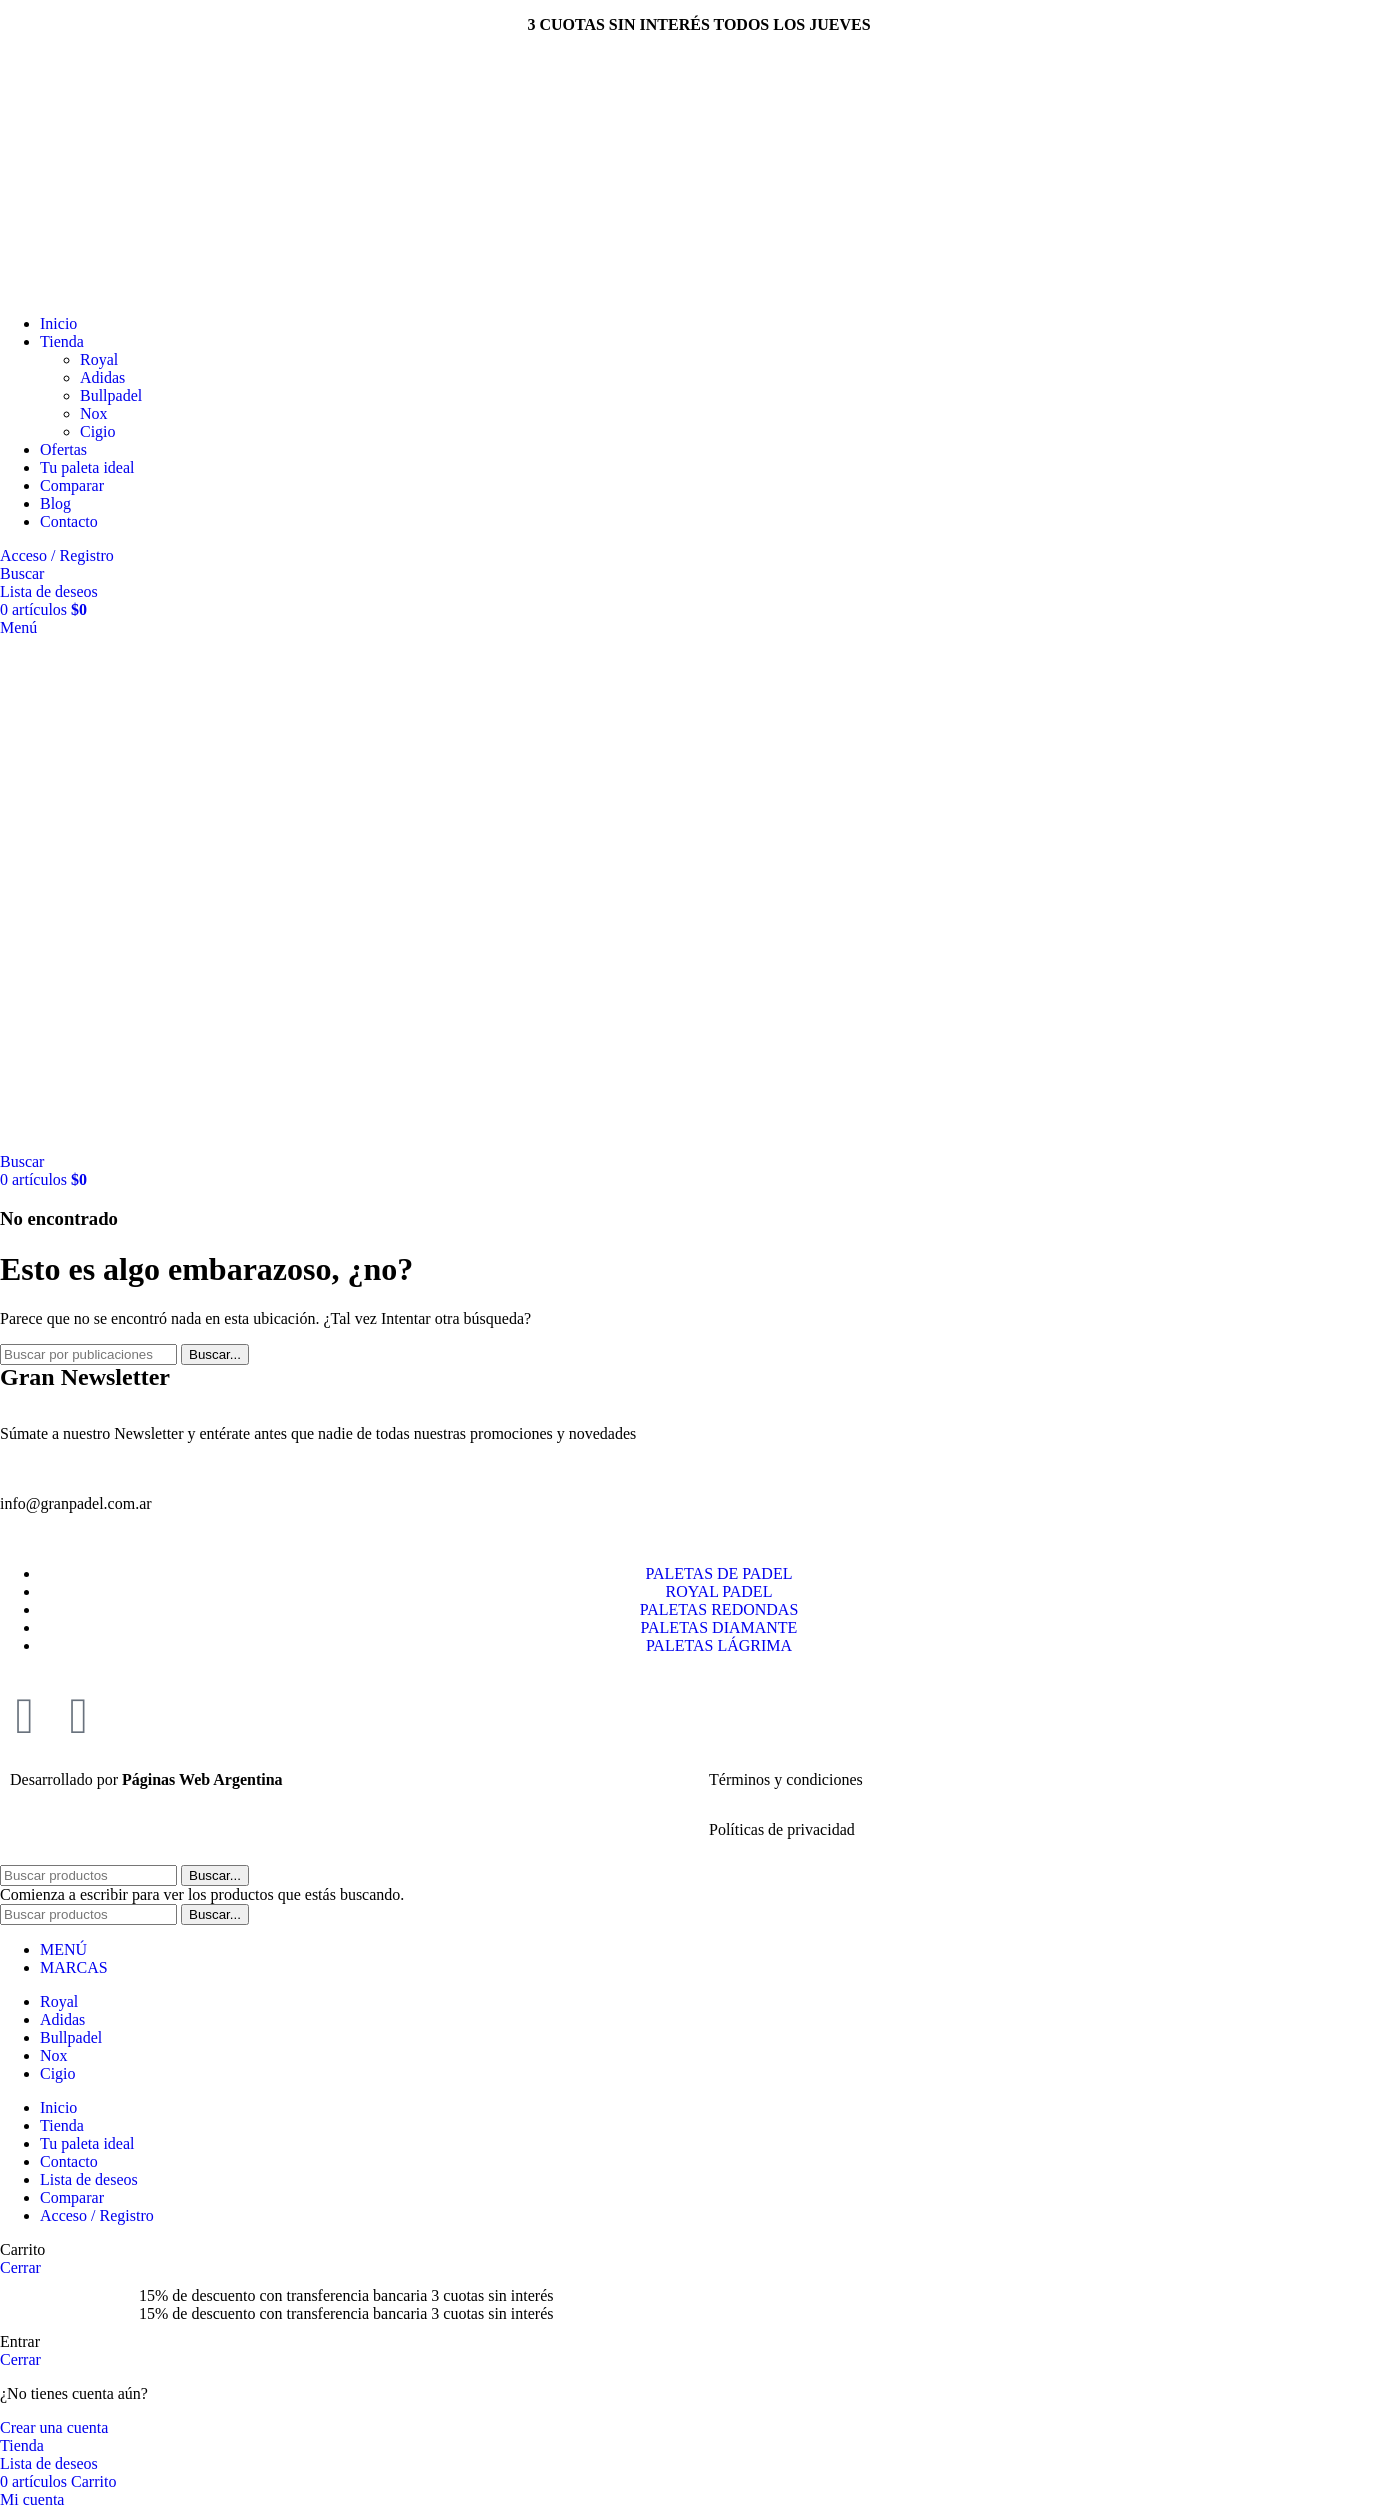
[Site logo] (122, 289)
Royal (99, 359)
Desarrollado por (146, 1779)
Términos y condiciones (786, 1779)
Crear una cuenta (54, 2427)
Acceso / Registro (97, 2215)
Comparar (72, 2197)
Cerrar (20, 2267)
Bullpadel (111, 395)
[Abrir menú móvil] (18, 627)
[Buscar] (22, 573)
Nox (94, 413)
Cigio (98, 431)
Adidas (102, 377)
